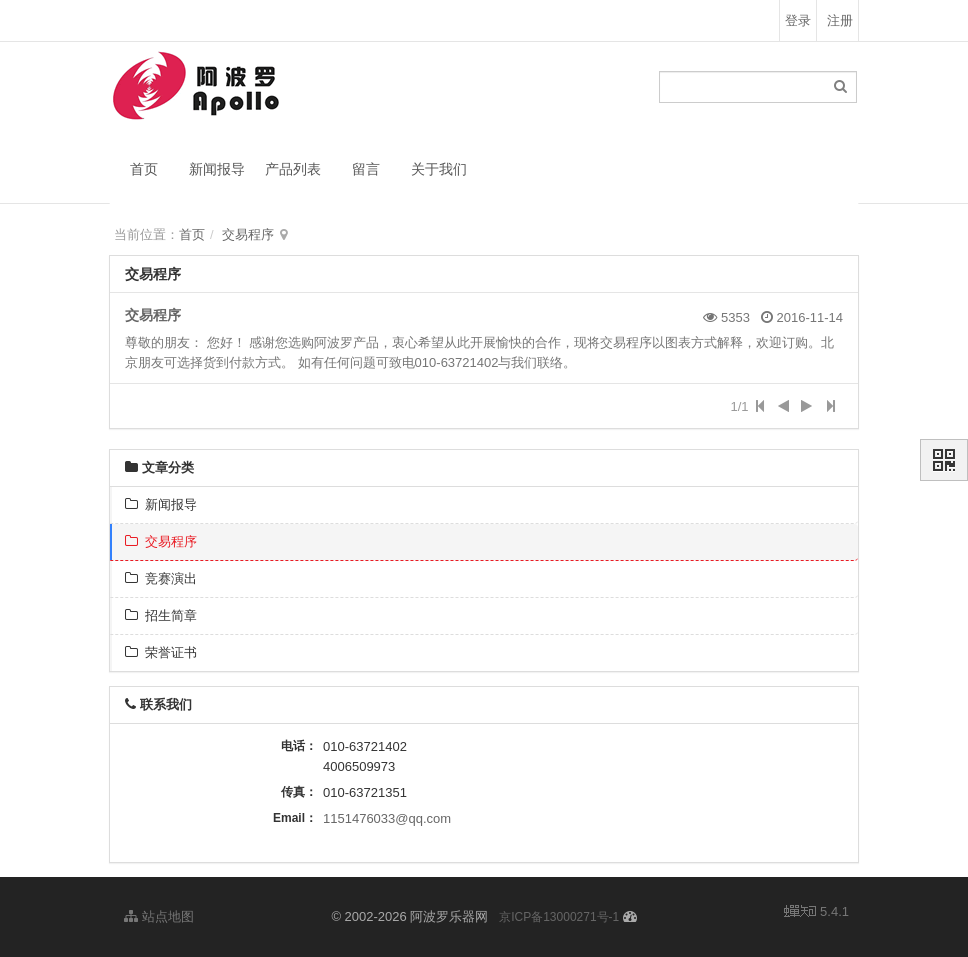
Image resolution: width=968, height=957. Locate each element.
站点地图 (159, 916)
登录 (798, 20)
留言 (366, 169)
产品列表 (293, 169)
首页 (144, 169)
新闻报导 (217, 169)
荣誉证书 (161, 652)
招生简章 (161, 615)
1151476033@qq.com (387, 818)
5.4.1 (816, 913)
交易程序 (248, 234)
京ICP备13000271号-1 (559, 917)
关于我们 (439, 169)
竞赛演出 (161, 578)
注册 (840, 20)
